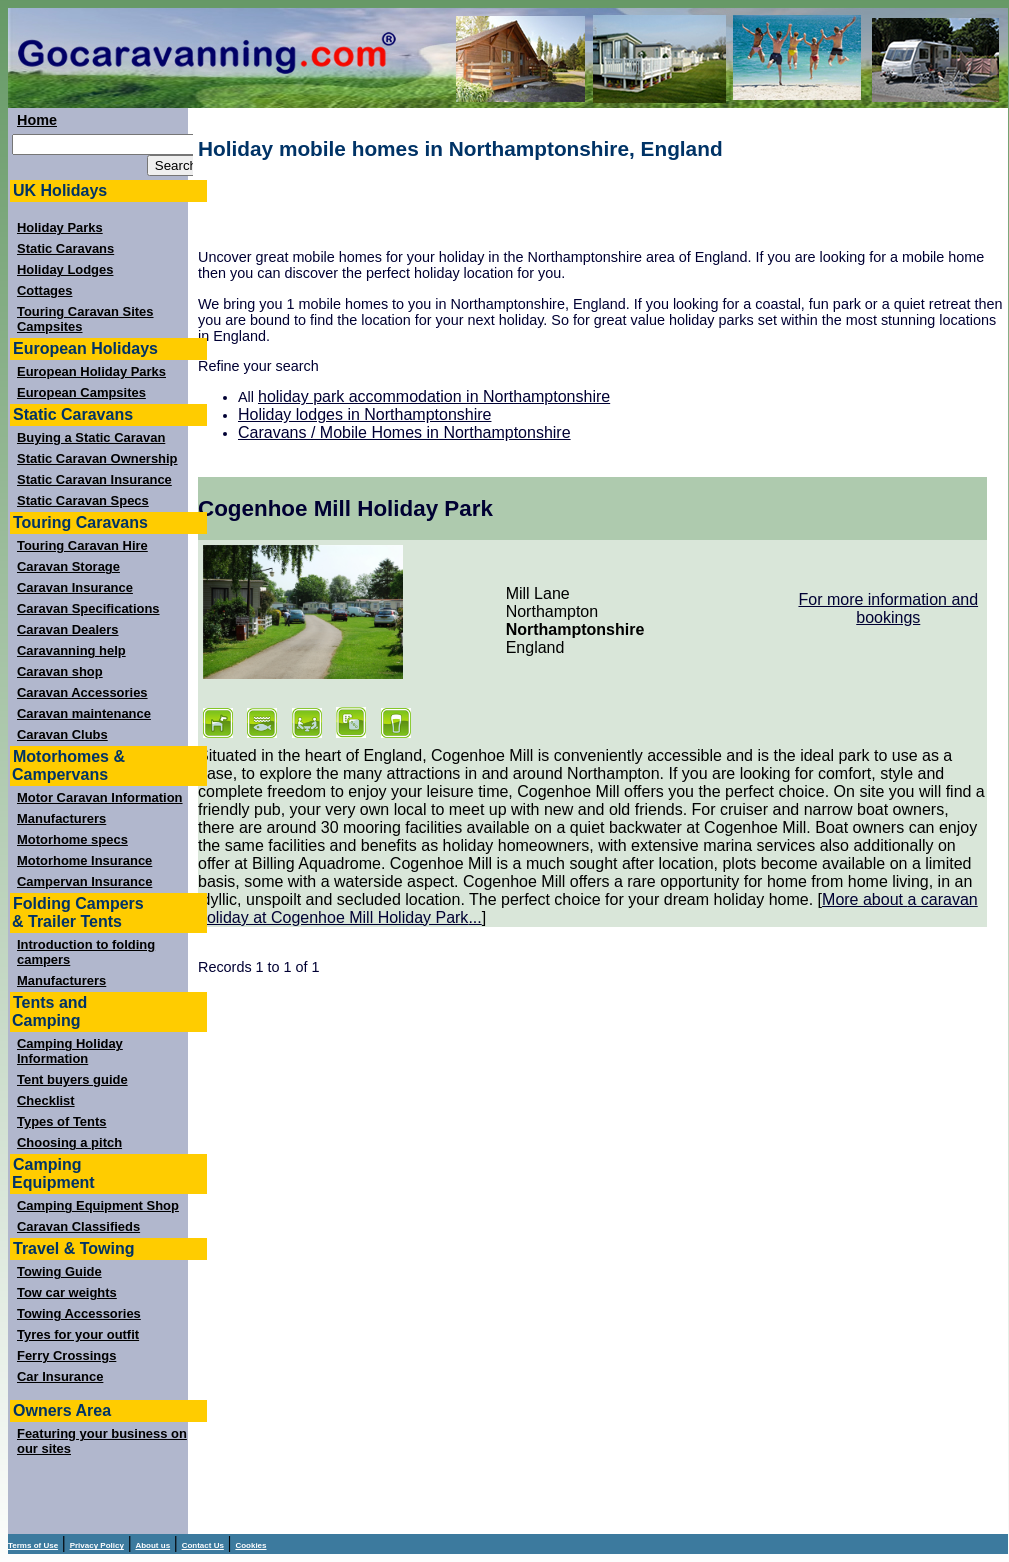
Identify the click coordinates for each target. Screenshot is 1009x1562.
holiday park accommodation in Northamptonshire (434, 396)
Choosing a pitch (69, 1142)
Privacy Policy (97, 1545)
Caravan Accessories (82, 692)
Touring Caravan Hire (82, 545)
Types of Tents (61, 1121)
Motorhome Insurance (84, 860)
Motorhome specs (72, 839)
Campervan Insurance (84, 881)
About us (152, 1545)
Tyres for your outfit (78, 1334)
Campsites (50, 326)
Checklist (46, 1100)
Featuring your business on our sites (102, 1441)
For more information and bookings (888, 608)
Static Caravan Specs (83, 500)
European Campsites (81, 392)
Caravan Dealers (68, 629)
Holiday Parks (60, 227)
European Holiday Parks (91, 371)
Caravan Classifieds (78, 1226)
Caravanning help (71, 650)
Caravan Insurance (75, 587)
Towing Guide (59, 1271)
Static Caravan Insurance (94, 479)
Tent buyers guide (72, 1079)
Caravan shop (60, 671)
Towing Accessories (79, 1313)
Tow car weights (67, 1292)
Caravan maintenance (84, 713)
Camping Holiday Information (70, 1051)
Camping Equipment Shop (98, 1205)
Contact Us (203, 1545)
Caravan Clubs (62, 734)
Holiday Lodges (65, 269)
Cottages (44, 290)
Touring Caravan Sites (85, 311)
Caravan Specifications (88, 608)
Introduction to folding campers (86, 952)
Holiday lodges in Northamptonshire (364, 414)
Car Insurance (60, 1376)
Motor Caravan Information (100, 797)
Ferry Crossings (66, 1355)
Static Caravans (65, 248)
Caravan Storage (68, 566)
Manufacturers (61, 818)
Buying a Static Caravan (91, 437)
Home (37, 120)
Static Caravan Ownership (97, 458)
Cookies (250, 1545)
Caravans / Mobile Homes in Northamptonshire (404, 432)
